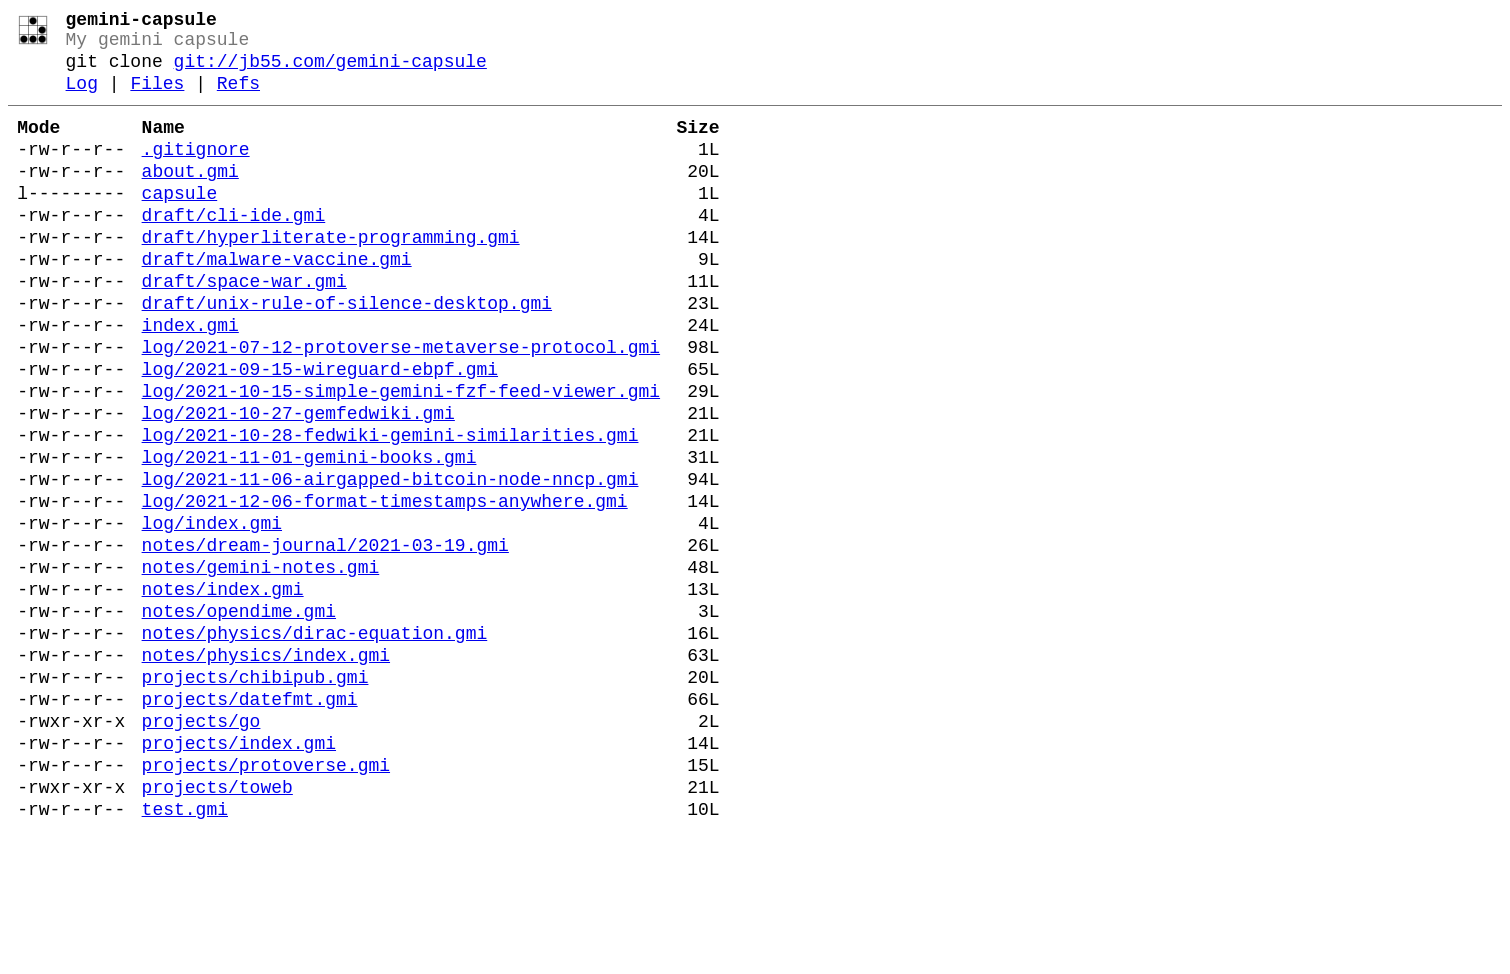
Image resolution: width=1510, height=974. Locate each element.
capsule (180, 224)
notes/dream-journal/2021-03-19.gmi (325, 640)
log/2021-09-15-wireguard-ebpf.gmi (320, 432)
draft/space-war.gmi (244, 328)
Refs (238, 98)
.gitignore (196, 172)
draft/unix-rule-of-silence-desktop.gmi (347, 354)
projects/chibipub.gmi (255, 796)
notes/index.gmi (223, 692)
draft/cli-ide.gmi (234, 250)
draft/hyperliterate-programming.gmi (331, 276)
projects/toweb (217, 926)
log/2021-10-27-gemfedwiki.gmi (298, 484)
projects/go (201, 848)
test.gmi (185, 952)
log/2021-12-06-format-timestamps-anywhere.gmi (385, 588)
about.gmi (190, 198)
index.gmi (190, 380)
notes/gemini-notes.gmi (261, 666)
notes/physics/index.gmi (266, 770)
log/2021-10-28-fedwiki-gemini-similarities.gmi (390, 510)
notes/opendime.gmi (239, 718)
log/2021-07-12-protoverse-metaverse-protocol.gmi (401, 406)
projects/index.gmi (239, 874)
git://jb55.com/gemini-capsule (330, 72)
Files (157, 98)
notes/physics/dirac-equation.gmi (315, 744)
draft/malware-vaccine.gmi (277, 302)
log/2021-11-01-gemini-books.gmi (309, 536)
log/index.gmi (212, 614)
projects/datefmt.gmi (250, 822)
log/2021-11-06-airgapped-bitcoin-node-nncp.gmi (390, 562)
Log (82, 98)
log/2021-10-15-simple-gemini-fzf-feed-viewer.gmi (401, 458)
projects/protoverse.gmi (266, 900)
